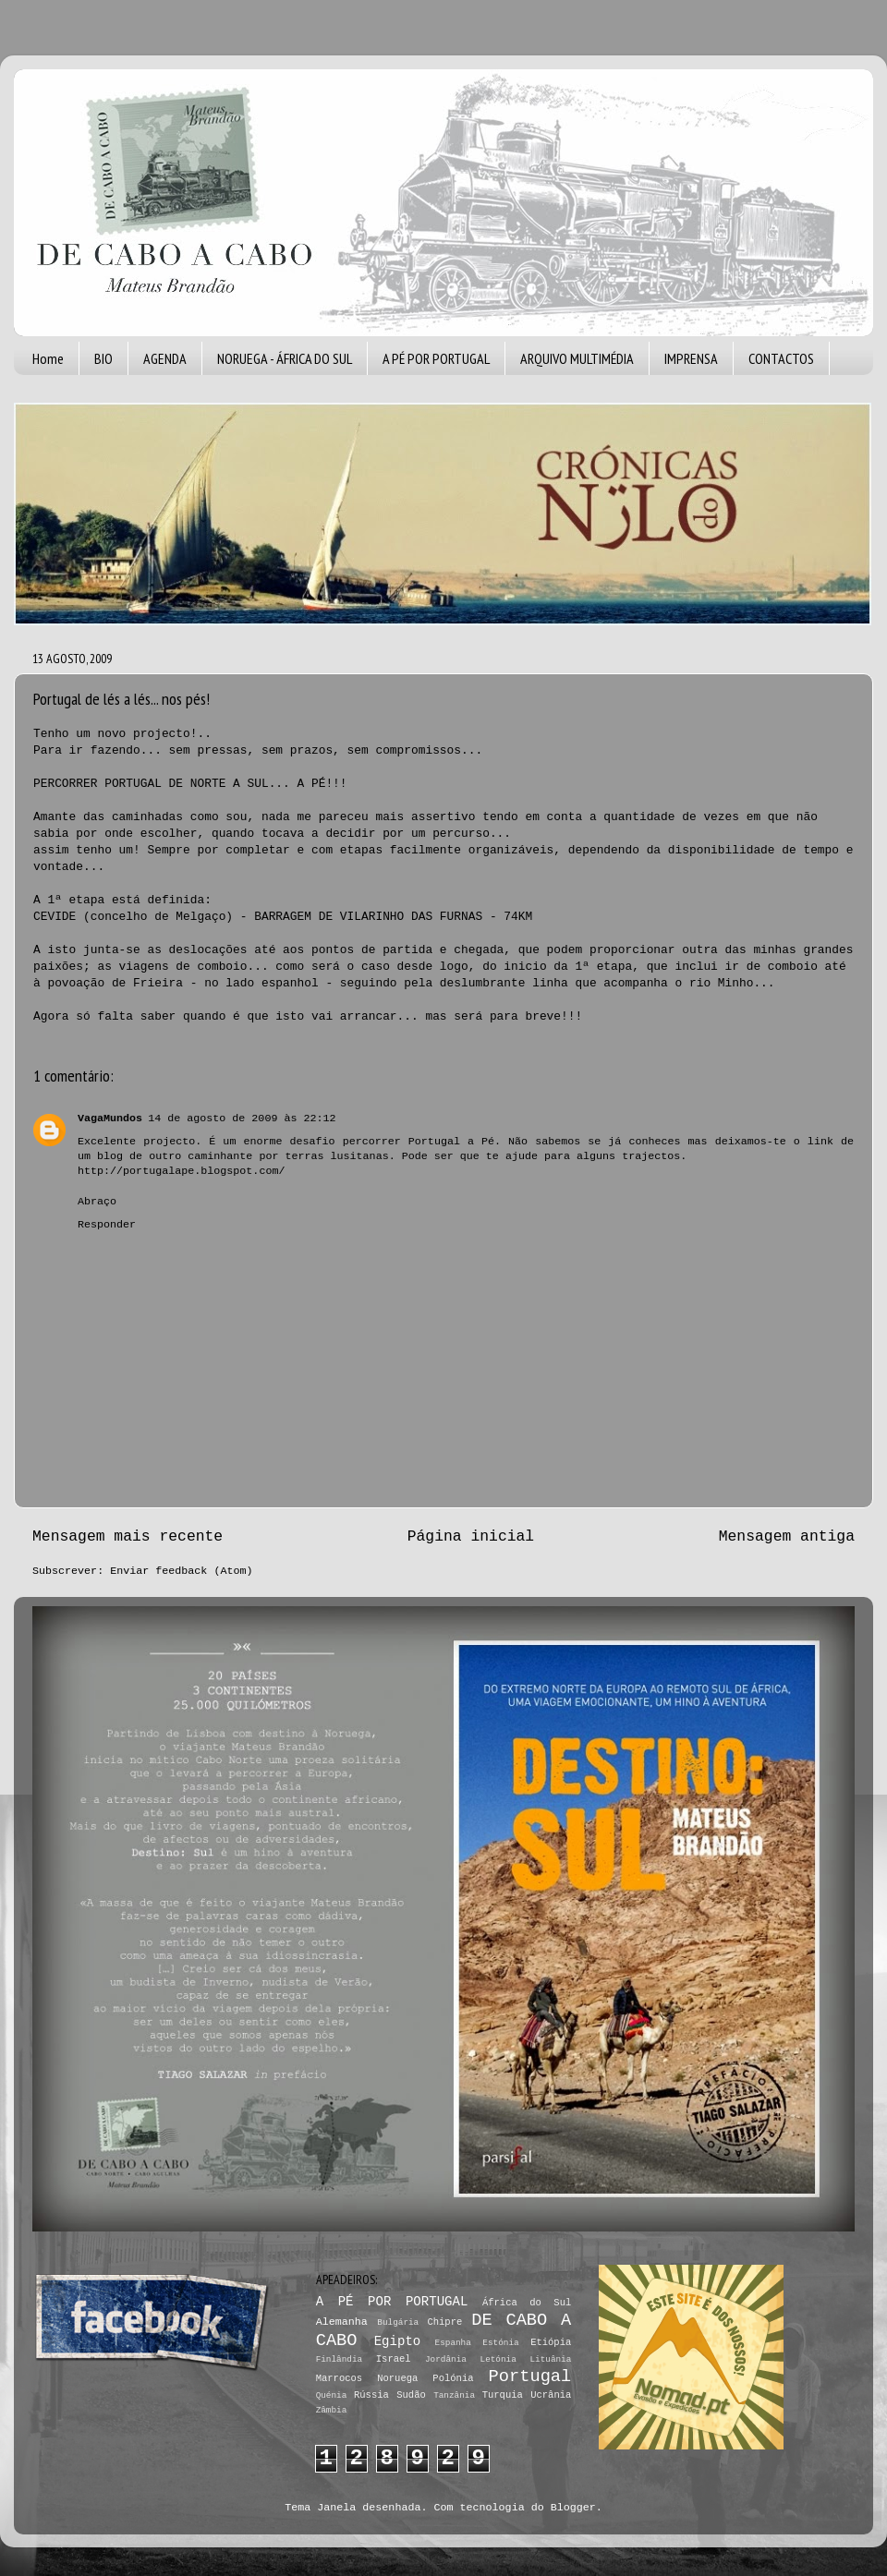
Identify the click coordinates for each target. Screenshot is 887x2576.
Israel (393, 2358)
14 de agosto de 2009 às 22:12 (241, 1118)
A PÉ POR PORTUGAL (436, 358)
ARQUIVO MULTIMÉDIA (577, 358)
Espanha (453, 2343)
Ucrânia (550, 2395)
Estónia (500, 2343)
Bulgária (398, 2322)
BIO (103, 358)
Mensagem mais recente (127, 1536)
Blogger (573, 2507)
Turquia (502, 2395)
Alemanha (342, 2322)
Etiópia (550, 2342)
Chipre (444, 2322)
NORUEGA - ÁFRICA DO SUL (284, 358)
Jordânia (446, 2359)
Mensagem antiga (787, 1536)
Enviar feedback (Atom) (181, 1571)
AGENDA (165, 358)
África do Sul (526, 2302)
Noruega (397, 2378)
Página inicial (470, 1536)
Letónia (498, 2359)
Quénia (331, 2395)
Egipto (397, 2341)
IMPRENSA (691, 358)
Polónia (452, 2378)
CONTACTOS (781, 358)
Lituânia (550, 2359)
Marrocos (339, 2378)
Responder (107, 1224)
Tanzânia (454, 2395)
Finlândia (339, 2359)
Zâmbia (331, 2410)
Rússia (371, 2395)
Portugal (530, 2376)
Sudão (411, 2395)
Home (48, 358)
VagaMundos (110, 1118)
